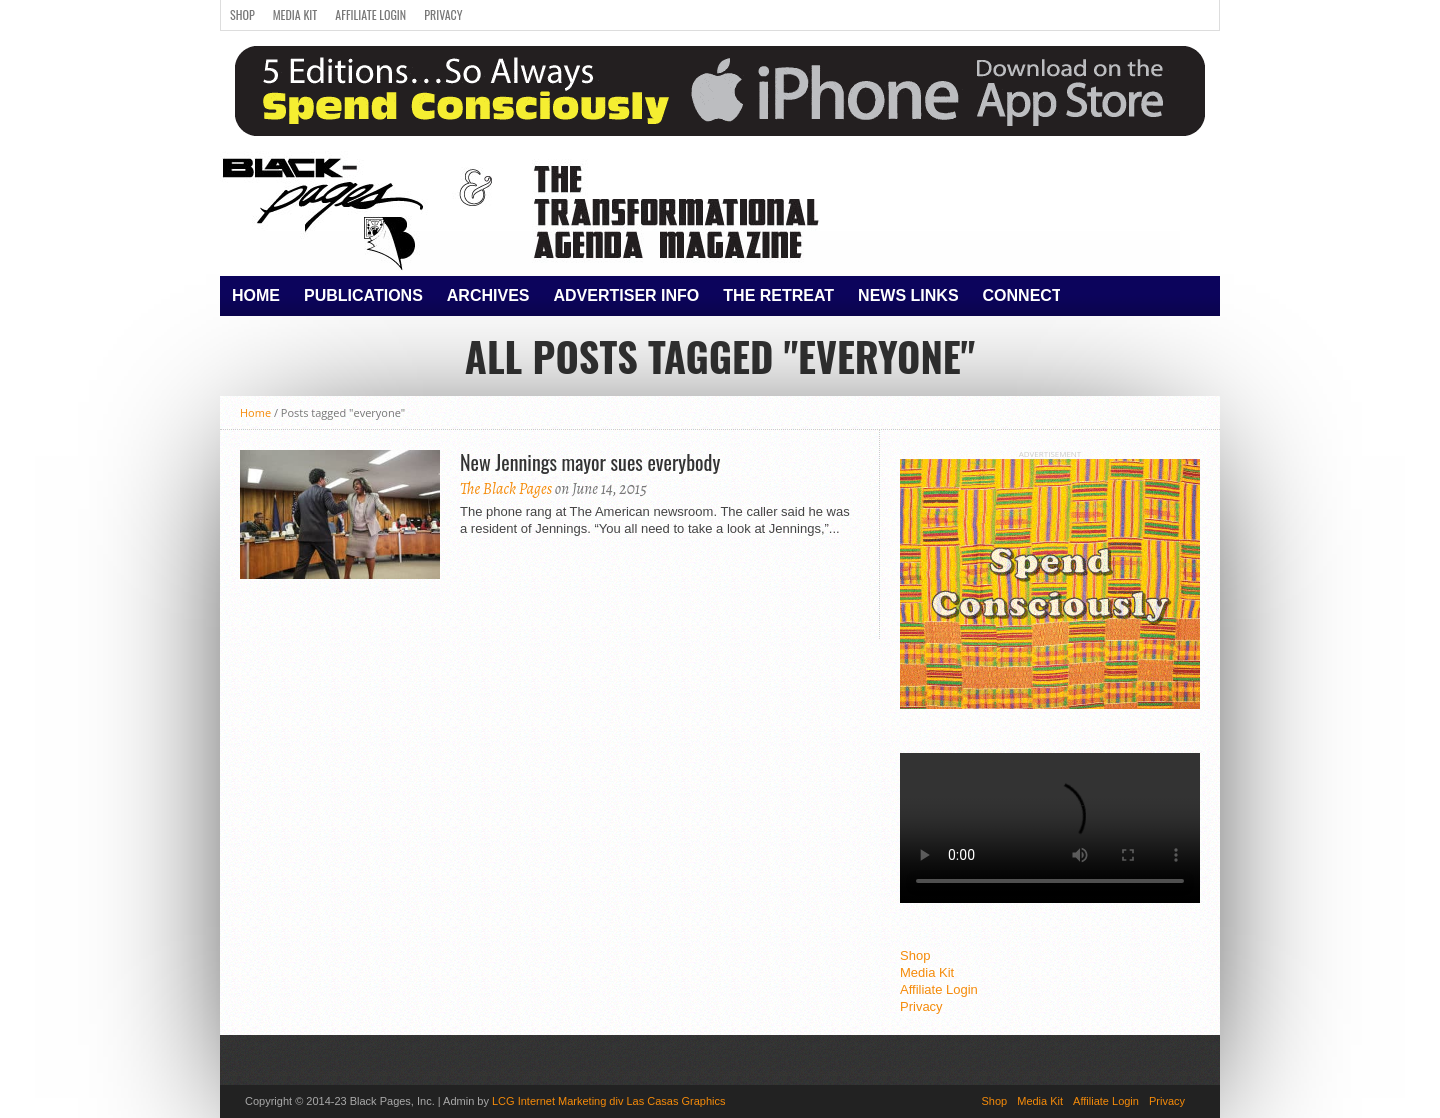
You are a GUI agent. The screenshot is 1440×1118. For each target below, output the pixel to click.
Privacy (443, 14)
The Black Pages (506, 489)
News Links (908, 295)
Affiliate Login (370, 14)
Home (256, 295)
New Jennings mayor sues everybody (590, 462)
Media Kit (295, 14)
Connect (1022, 295)
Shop (242, 14)
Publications (363, 295)
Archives (488, 295)
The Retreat (778, 295)
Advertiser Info (627, 295)
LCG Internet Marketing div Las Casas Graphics (609, 1101)
